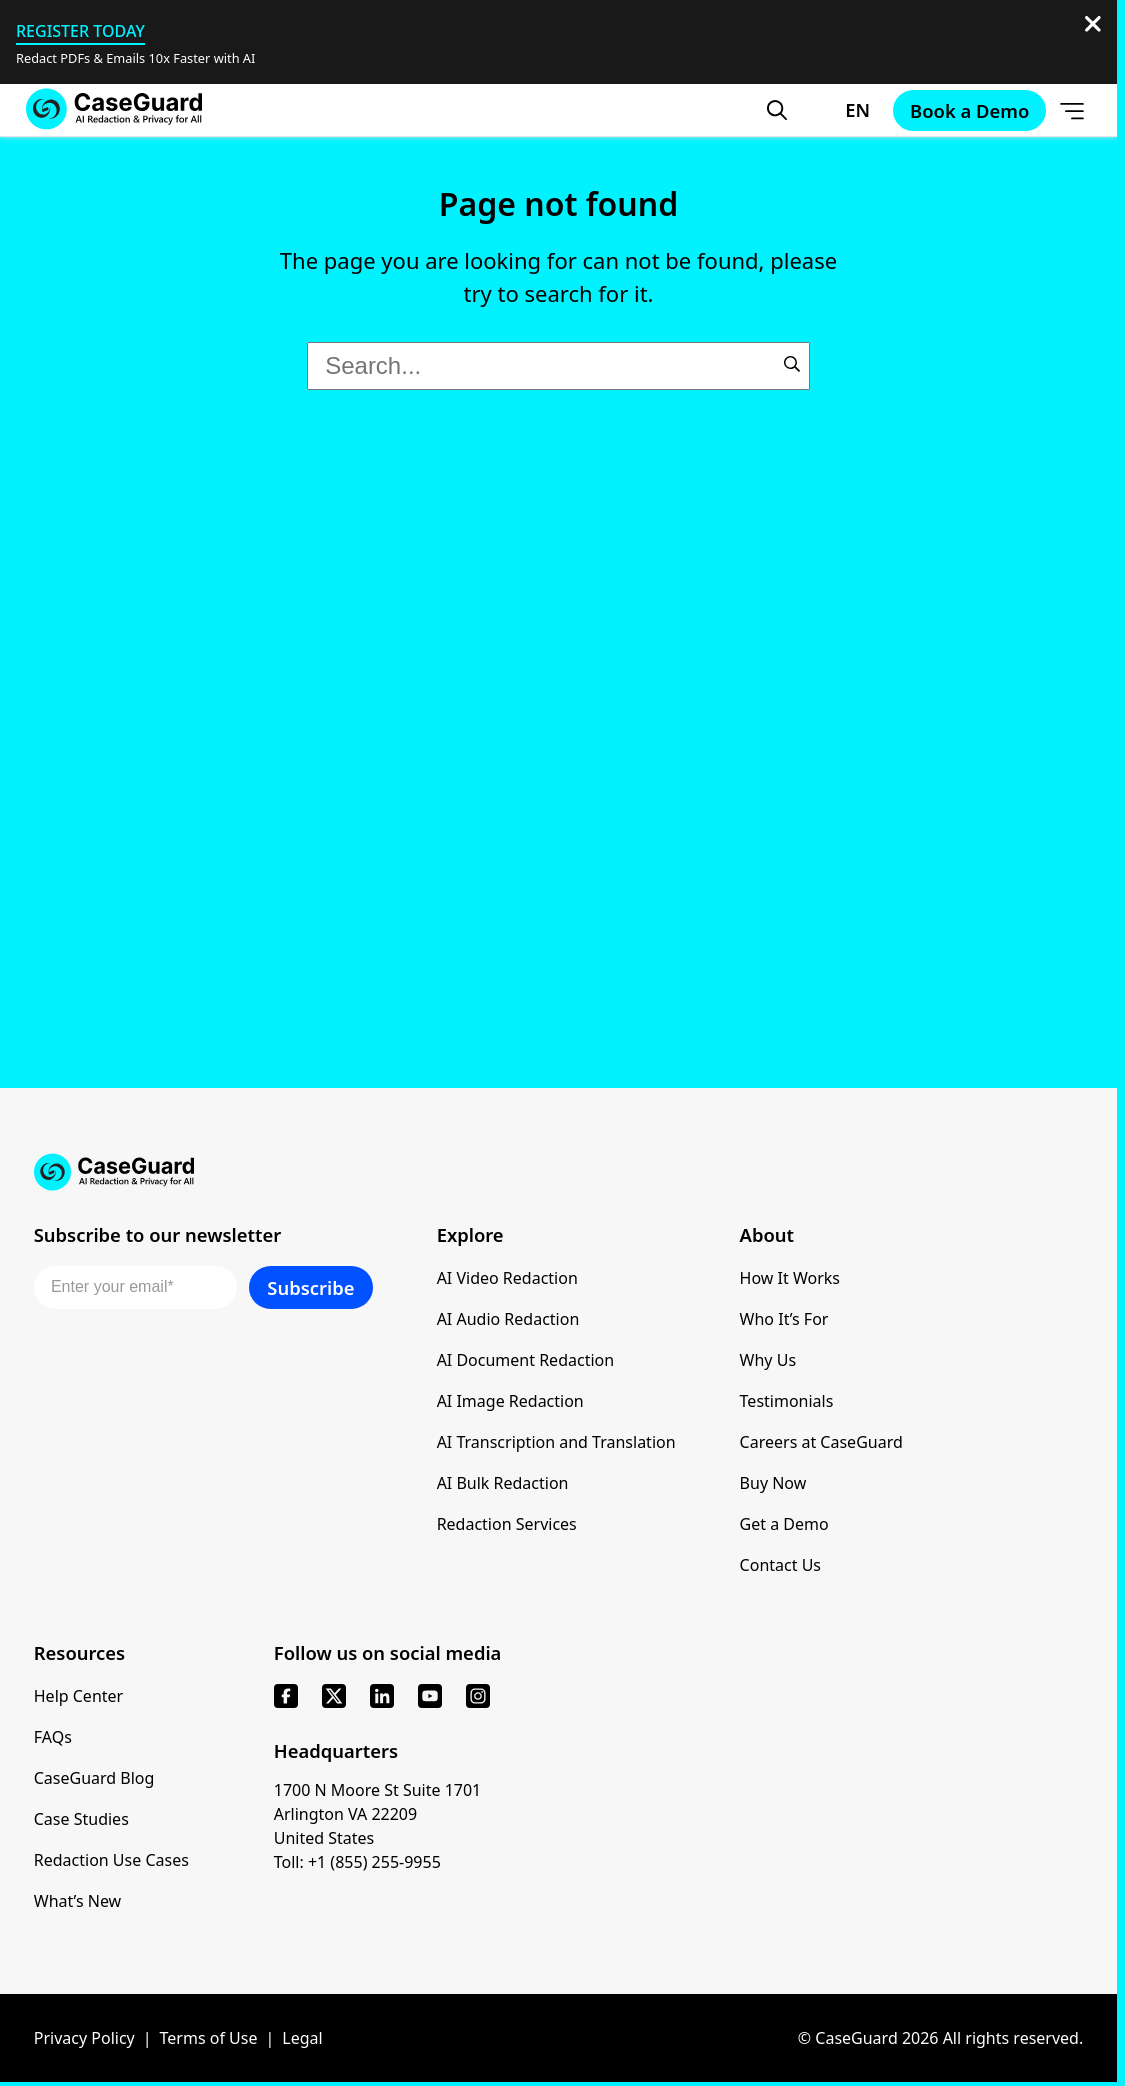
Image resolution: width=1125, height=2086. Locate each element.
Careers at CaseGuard (821, 1442)
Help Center (78, 1696)
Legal (302, 2038)
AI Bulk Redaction (503, 1483)
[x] (334, 1696)
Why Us (768, 1360)
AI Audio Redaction (508, 1319)
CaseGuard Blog (94, 1778)
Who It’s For (784, 1319)
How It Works (790, 1278)
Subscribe (310, 1287)
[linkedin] (382, 1696)
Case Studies (81, 1819)
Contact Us (780, 1565)
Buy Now (773, 1483)
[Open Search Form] (777, 110)
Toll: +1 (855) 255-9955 (357, 1862)
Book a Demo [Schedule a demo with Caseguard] (969, 110)
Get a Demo (784, 1524)
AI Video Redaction (507, 1278)
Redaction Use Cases (111, 1860)
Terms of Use (209, 2038)
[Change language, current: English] (839, 110)
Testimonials (787, 1401)
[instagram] (478, 1696)
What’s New (77, 1901)
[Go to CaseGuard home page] (114, 109)
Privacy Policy (84, 2038)
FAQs (53, 1737)
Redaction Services (507, 1524)
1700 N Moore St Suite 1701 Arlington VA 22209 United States (378, 1814)
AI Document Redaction (526, 1360)
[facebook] (286, 1696)
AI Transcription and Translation (556, 1442)
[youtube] (430, 1696)
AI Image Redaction (510, 1401)
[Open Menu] (1072, 110)
